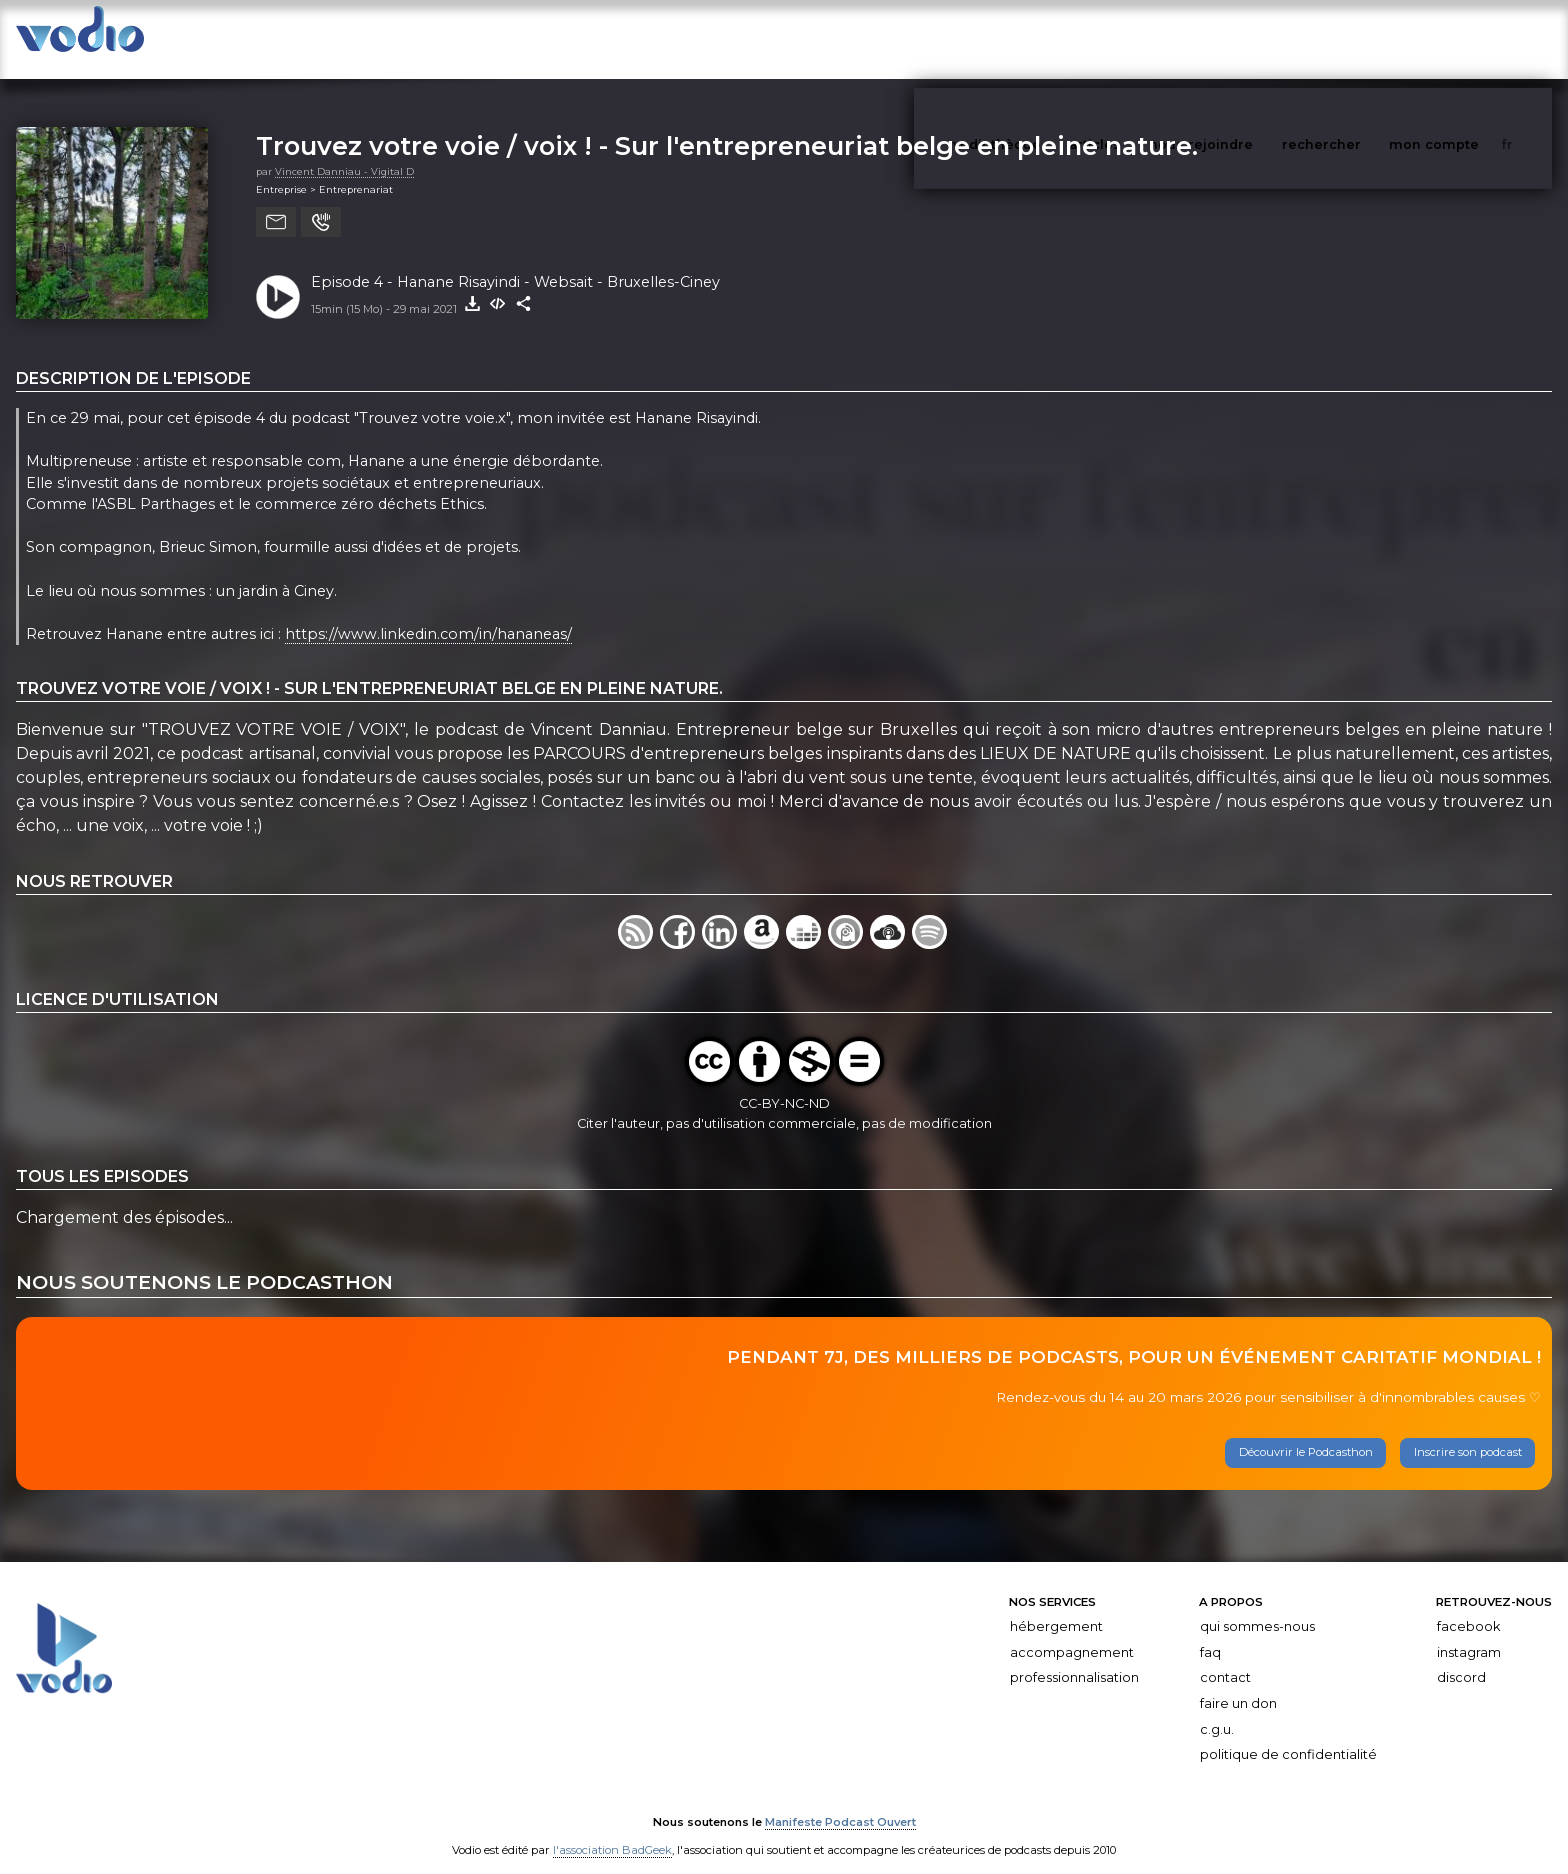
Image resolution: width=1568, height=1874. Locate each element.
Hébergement (1056, 1606)
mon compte (1467, 38)
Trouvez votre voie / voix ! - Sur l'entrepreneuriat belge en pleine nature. (727, 125)
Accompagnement (1072, 1632)
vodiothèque (1045, 38)
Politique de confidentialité (1288, 1734)
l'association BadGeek (612, 1830)
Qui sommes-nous (1257, 1606)
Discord (1461, 1657)
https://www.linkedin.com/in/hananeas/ (428, 614)
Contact (1225, 1657)
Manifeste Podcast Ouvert (840, 1802)
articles (1140, 38)
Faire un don (1238, 1683)
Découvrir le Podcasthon (1306, 1432)
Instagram (1469, 1632)
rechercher (1358, 38)
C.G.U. (1217, 1709)
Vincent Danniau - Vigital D (344, 151)
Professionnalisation (1074, 1657)
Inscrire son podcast (1468, 1432)
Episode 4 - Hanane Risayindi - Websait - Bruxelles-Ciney (515, 262)
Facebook (1468, 1606)
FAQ (1210, 1632)
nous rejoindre (1242, 38)
